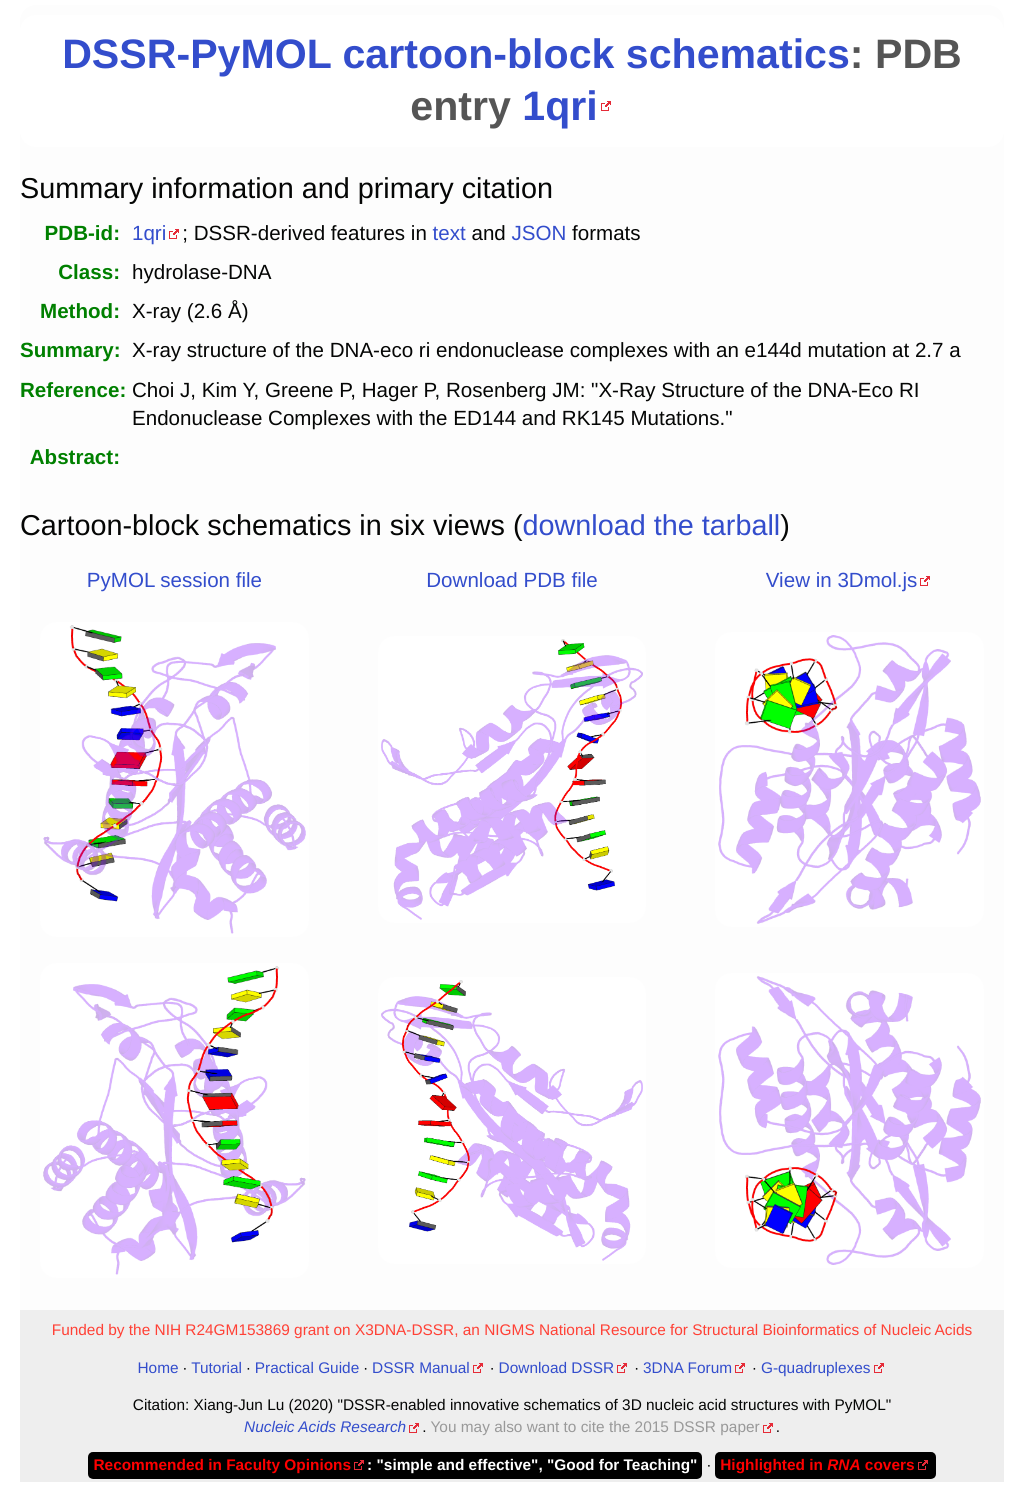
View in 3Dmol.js (842, 580)
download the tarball (652, 526)
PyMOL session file (174, 580)
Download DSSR (557, 1368)
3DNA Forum (687, 1368)
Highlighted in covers (817, 1465)
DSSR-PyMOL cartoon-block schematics (456, 54)
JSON (538, 233)
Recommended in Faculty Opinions (222, 1465)
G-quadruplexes (816, 1368)
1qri (559, 106)
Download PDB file (511, 580)
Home (157, 1368)
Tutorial (216, 1368)
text (449, 233)
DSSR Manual (421, 1368)
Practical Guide (307, 1368)
